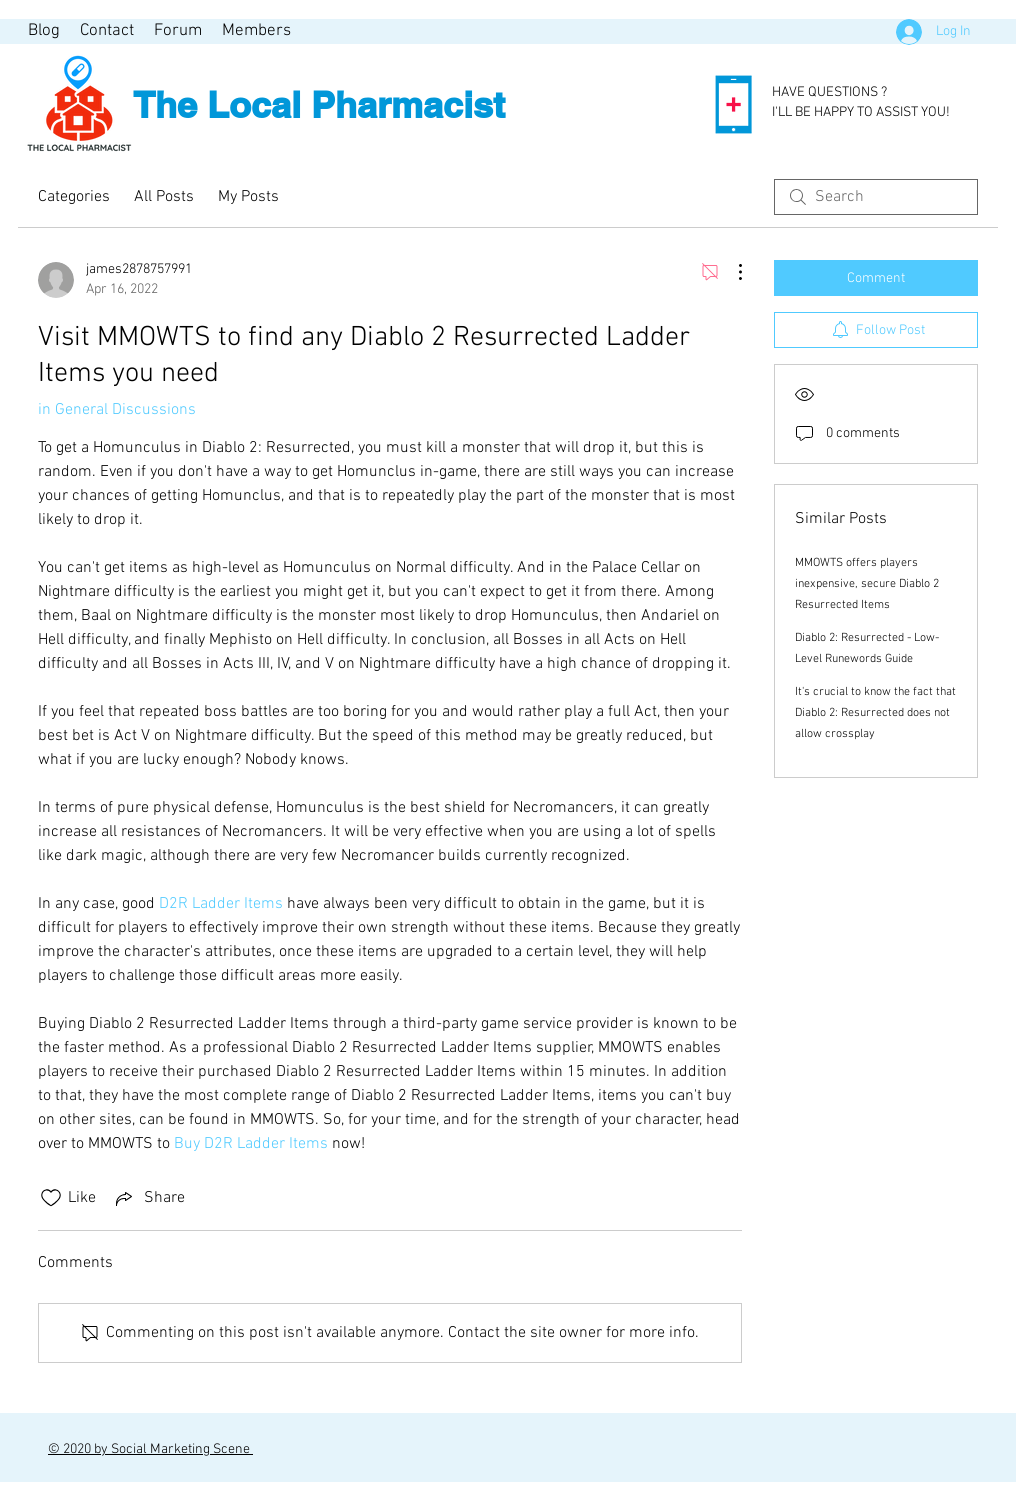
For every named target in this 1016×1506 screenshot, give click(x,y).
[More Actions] (730, 272)
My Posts (248, 197)
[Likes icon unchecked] (51, 1198)
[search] (876, 197)
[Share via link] (148, 1198)
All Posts (164, 197)
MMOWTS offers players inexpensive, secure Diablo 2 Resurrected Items (867, 584)
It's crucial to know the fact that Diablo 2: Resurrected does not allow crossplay (875, 713)
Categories (74, 197)
